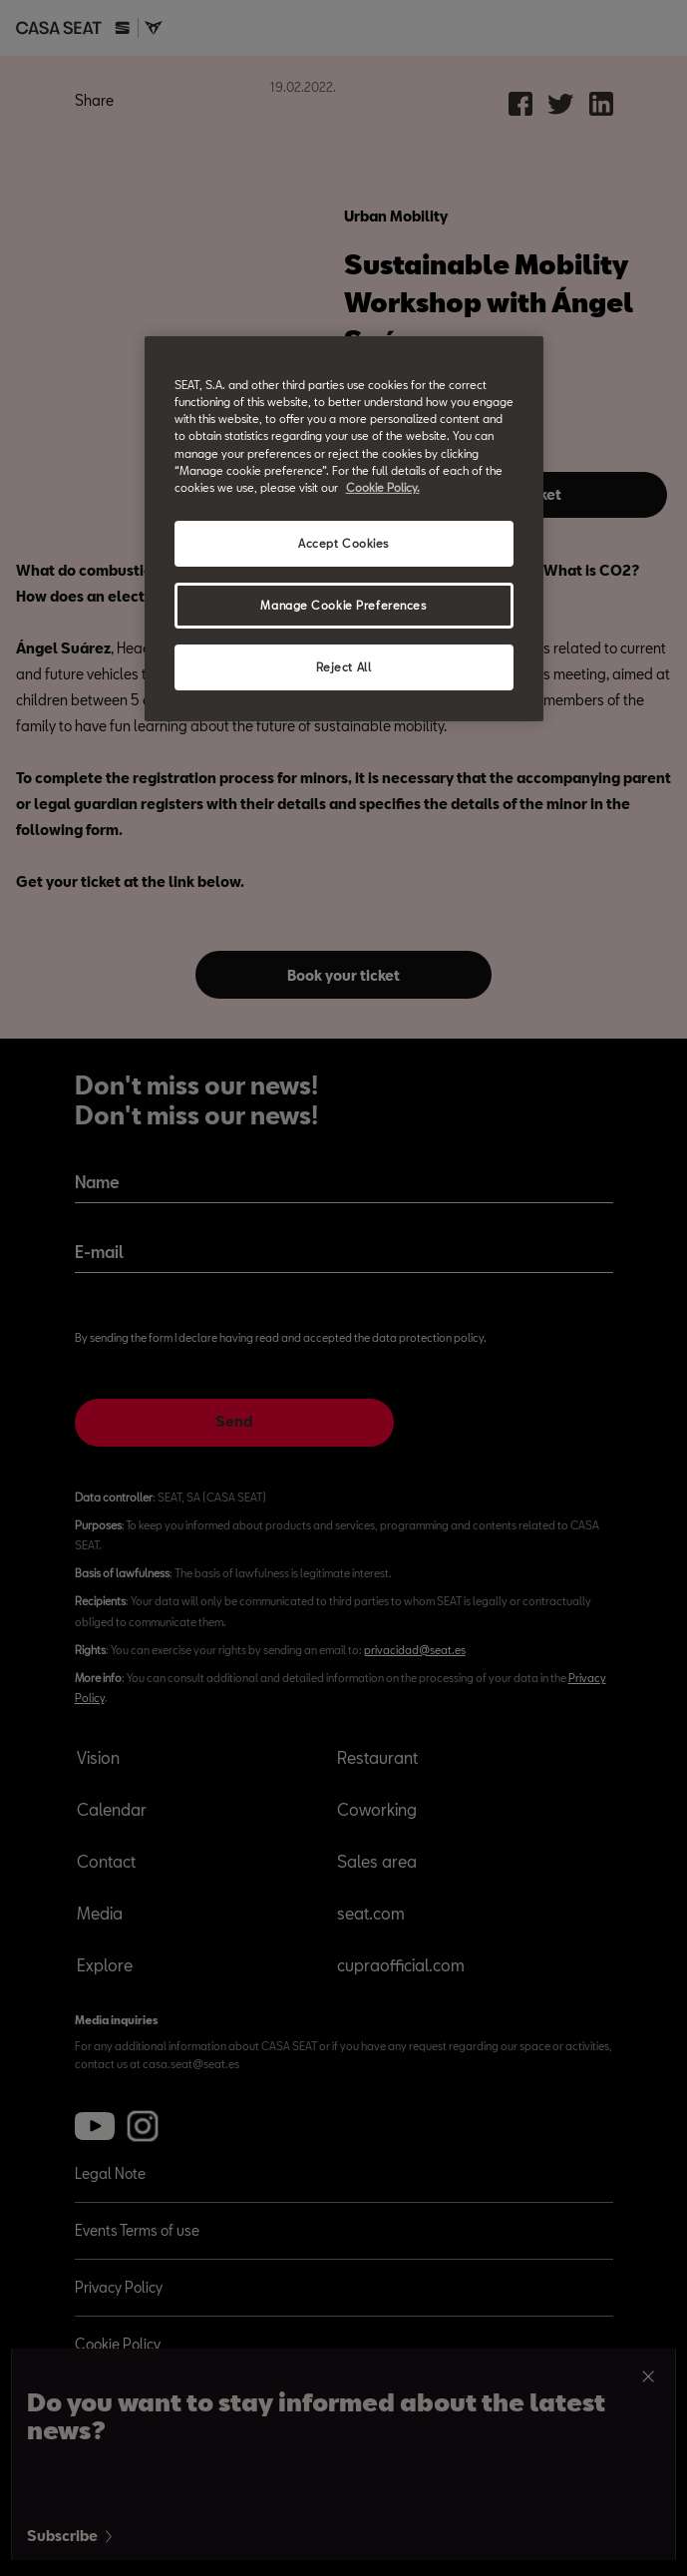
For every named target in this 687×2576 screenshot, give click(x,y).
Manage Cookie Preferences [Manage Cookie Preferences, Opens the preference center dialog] (343, 605)
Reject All (344, 666)
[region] (344, 528)
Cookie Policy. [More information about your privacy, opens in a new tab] (383, 487)
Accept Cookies (343, 543)
